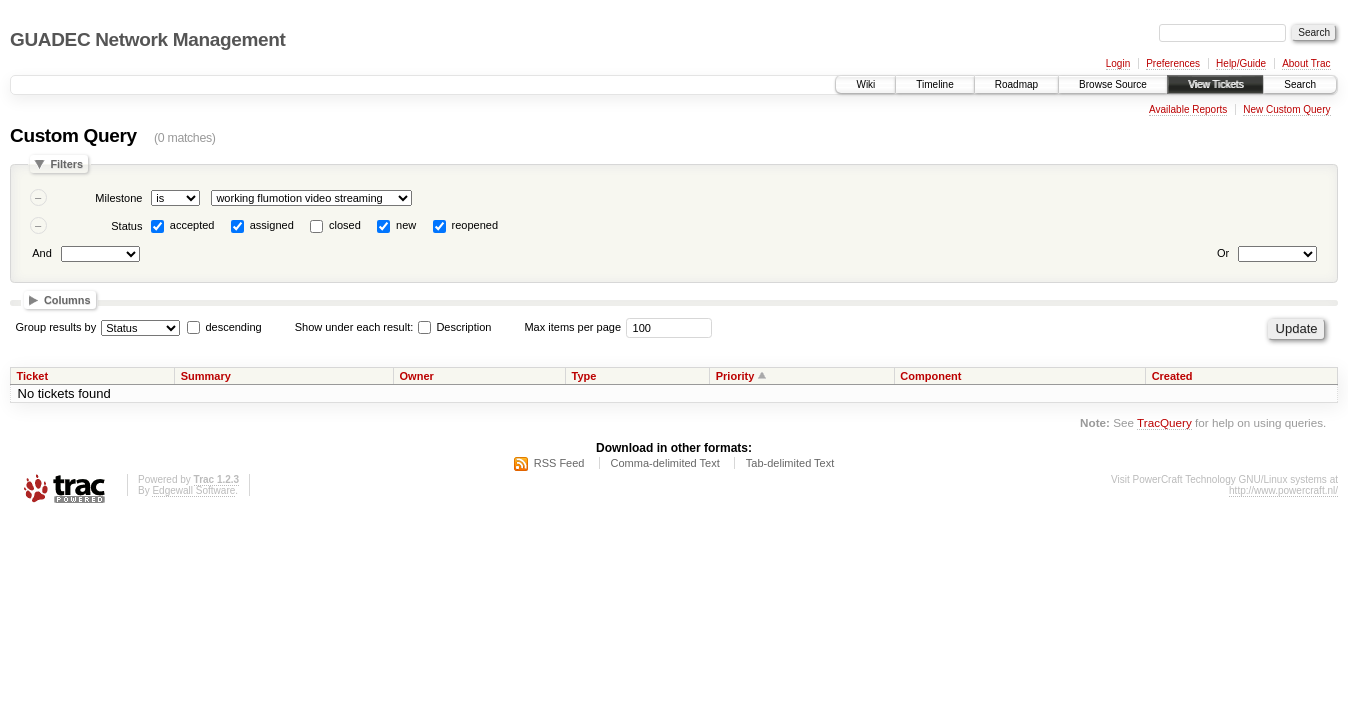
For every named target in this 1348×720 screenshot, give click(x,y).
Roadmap (1016, 84)
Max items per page (572, 327)
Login (1118, 63)
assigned (272, 225)
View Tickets (1215, 84)
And (42, 253)
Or (1223, 253)
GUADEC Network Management (147, 39)
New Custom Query (1286, 109)
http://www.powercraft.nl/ (1283, 490)
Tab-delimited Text (790, 463)
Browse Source (1113, 84)
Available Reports (1188, 109)
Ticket (33, 376)
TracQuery (1164, 422)
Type (583, 376)
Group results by (56, 327)
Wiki (865, 84)
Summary (206, 376)
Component (930, 376)
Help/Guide (1241, 63)
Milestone (118, 198)
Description (454, 327)
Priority (735, 376)
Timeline (934, 84)
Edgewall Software (193, 490)
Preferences (1173, 63)
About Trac (1306, 63)
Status (126, 226)
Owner (417, 376)
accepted (192, 225)
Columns (67, 300)
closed (345, 225)
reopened (475, 225)
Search (1300, 84)
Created (1172, 376)
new (406, 225)
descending (233, 327)
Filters (66, 164)
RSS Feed (559, 463)
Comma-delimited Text (665, 463)
